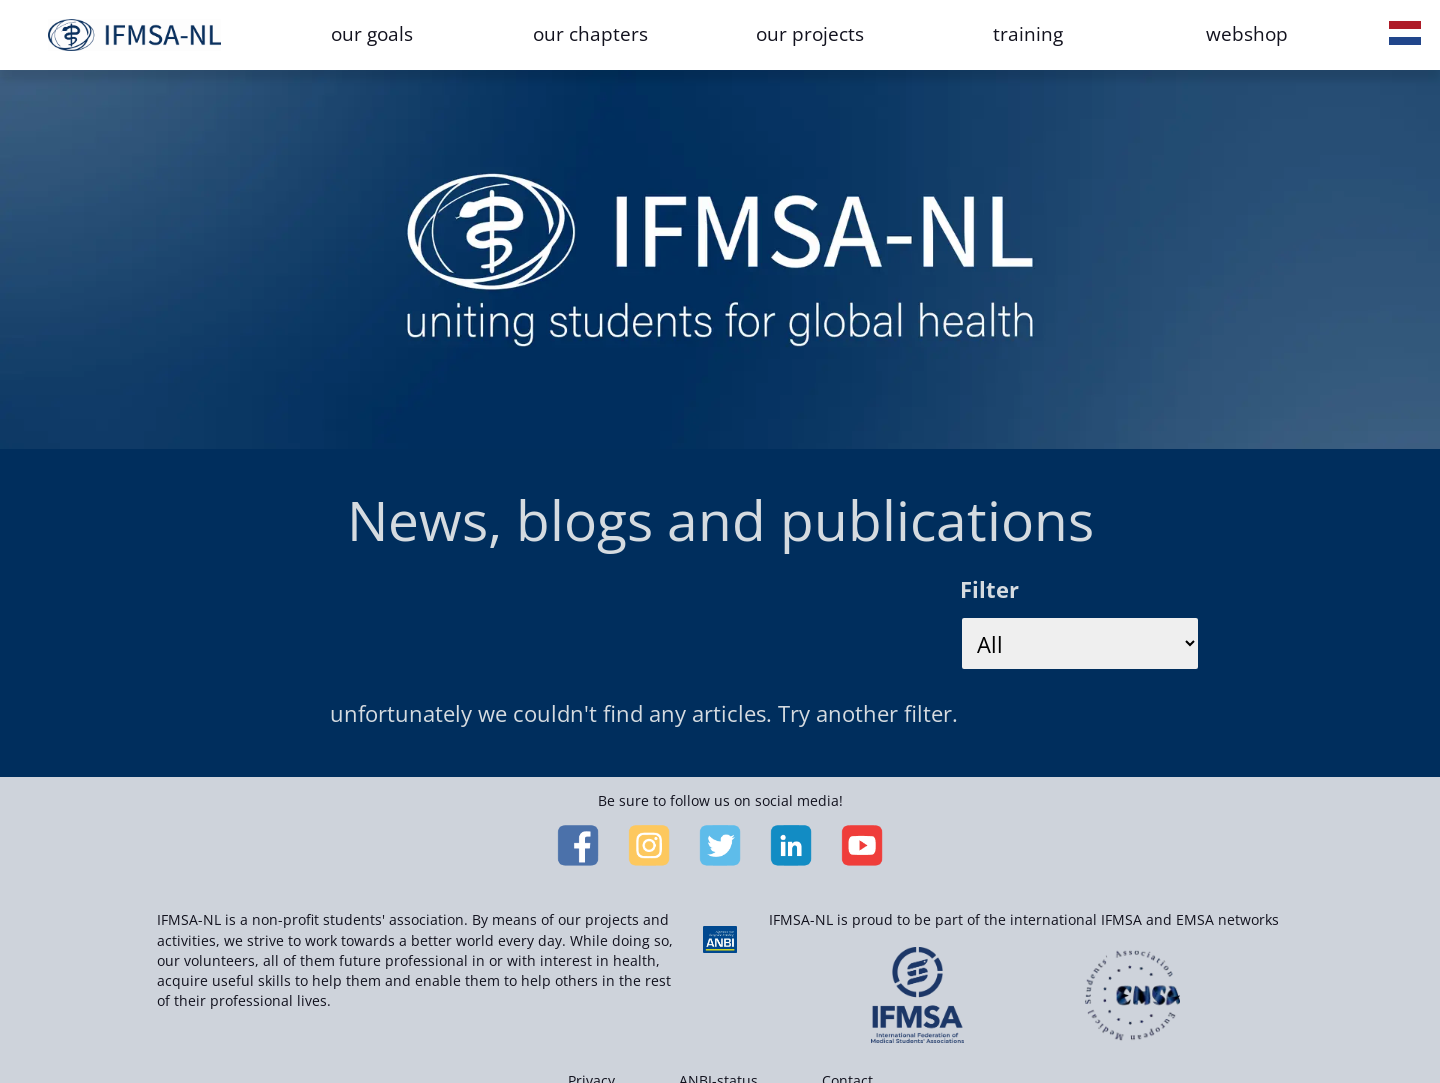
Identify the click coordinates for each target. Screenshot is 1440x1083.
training (1028, 34)
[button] (1405, 35)
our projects (810, 34)
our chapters (590, 34)
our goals (372, 34)
